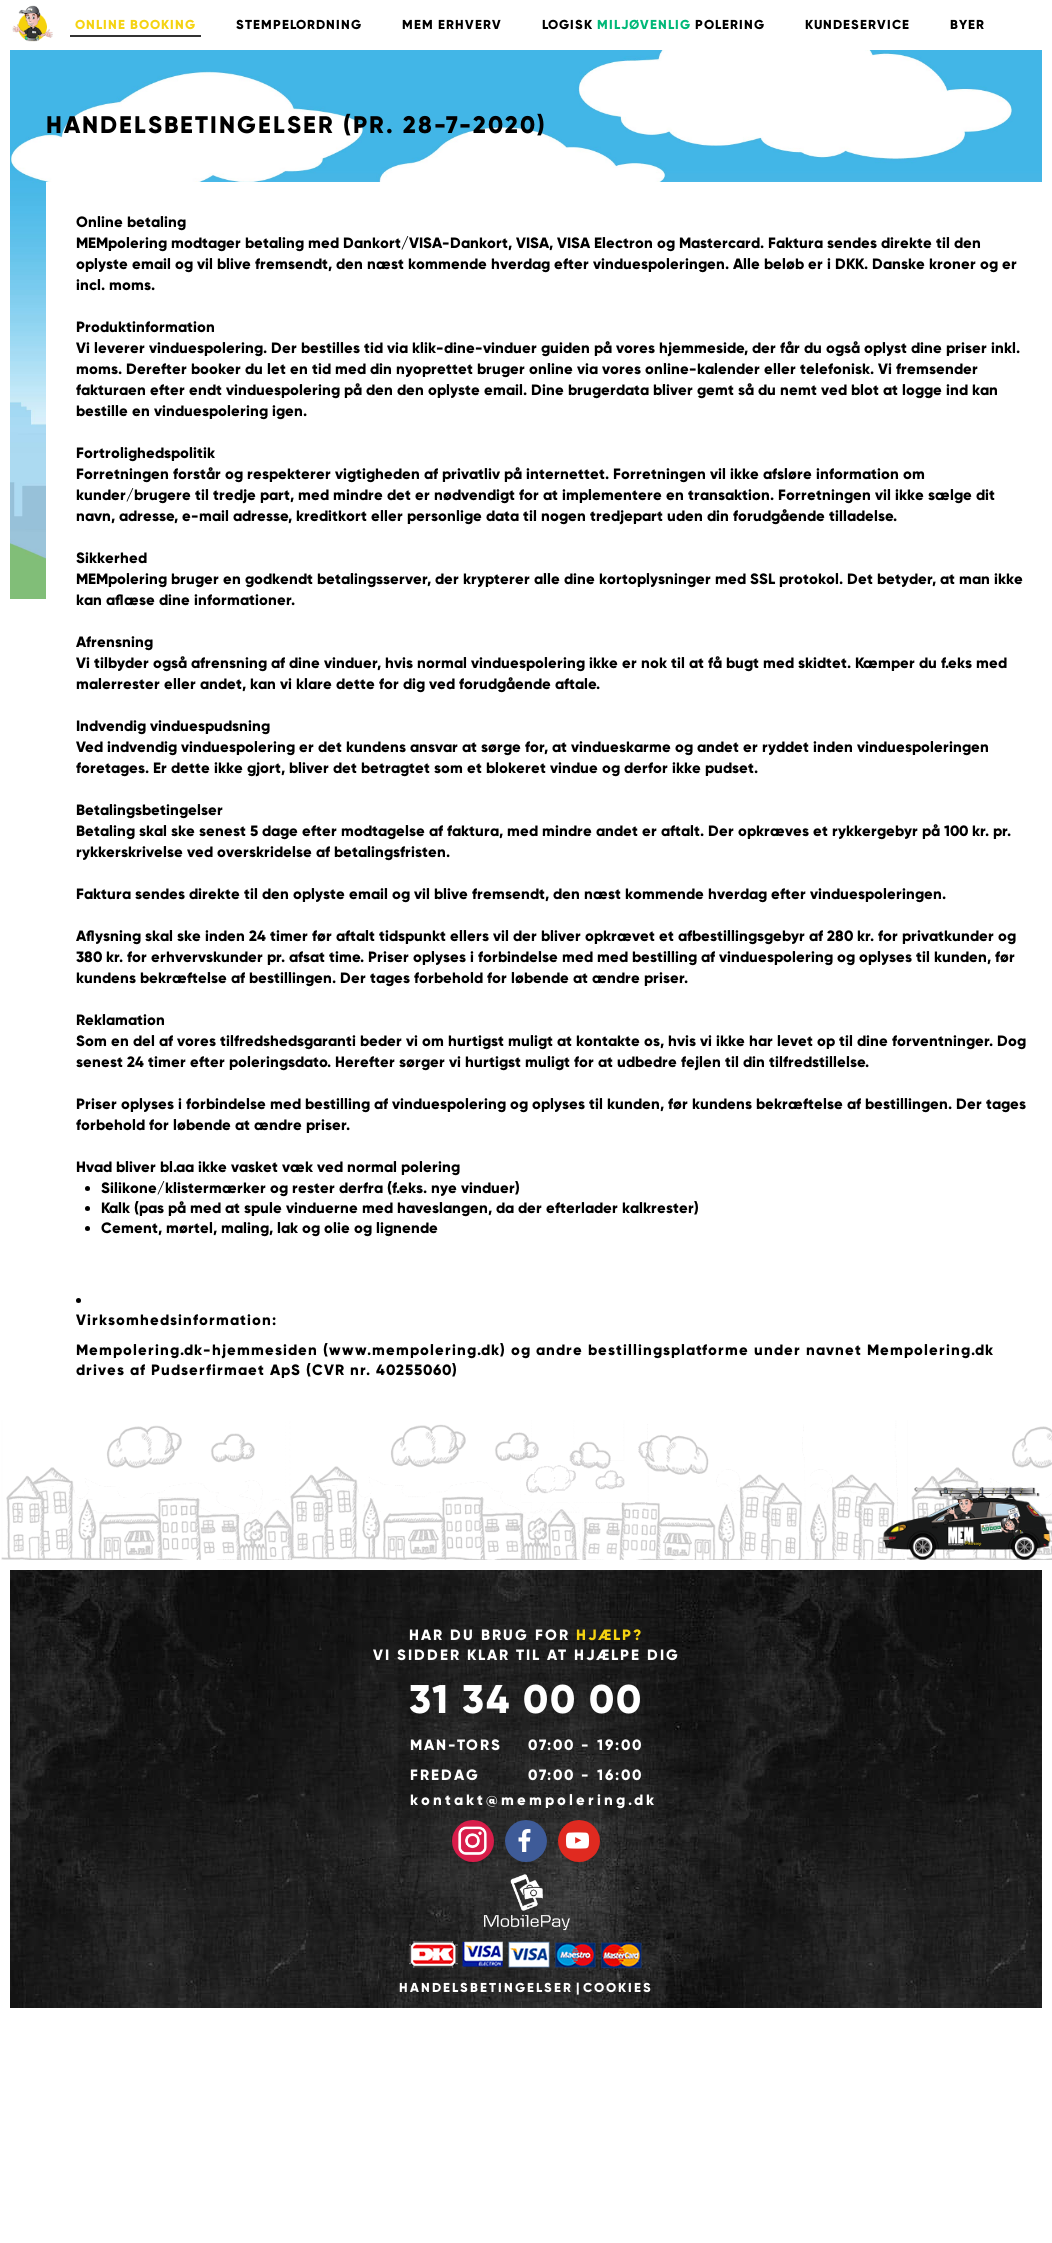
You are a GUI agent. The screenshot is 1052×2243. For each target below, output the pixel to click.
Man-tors (456, 1745)
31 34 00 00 (526, 1699)
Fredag (445, 1775)
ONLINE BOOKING (135, 25)
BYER (967, 25)
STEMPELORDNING (299, 25)
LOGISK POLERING (653, 25)
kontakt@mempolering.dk (526, 1800)
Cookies (618, 1988)
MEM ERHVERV (452, 25)
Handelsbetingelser (486, 1988)
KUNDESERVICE (857, 25)
